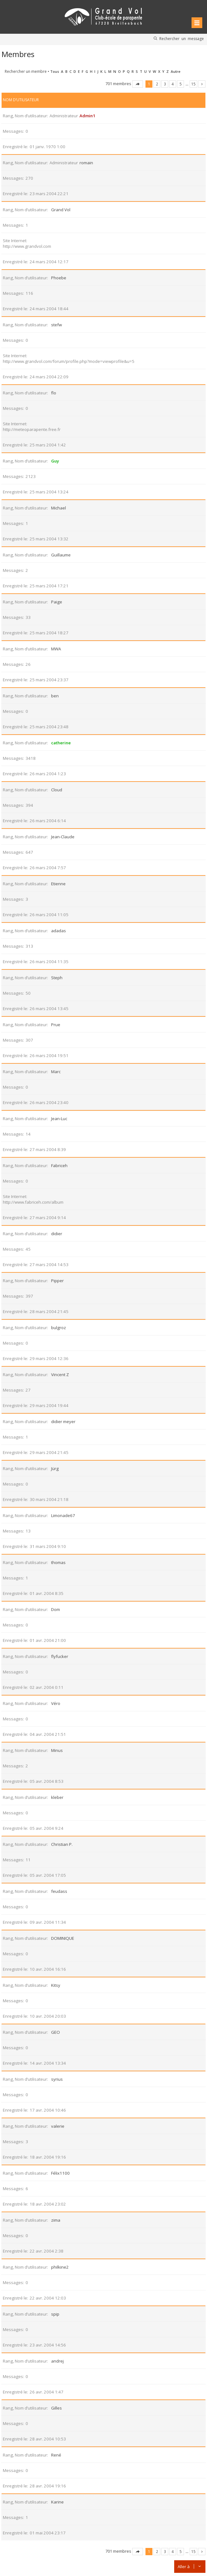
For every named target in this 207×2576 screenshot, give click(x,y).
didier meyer (63, 1421)
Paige (56, 602)
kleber (57, 1797)
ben (55, 696)
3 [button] (165, 83)
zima (55, 2220)
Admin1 (87, 116)
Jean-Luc (59, 1118)
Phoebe (58, 278)
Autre (175, 71)
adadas (58, 930)
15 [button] (193, 83)
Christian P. (62, 1844)
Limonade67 (63, 1515)
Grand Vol (60, 209)
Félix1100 (60, 2173)
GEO (55, 2032)
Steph (56, 977)
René (56, 2455)
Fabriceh (59, 1165)
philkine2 (60, 2267)
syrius (57, 2079)
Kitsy (55, 1985)
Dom (55, 1609)
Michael (58, 508)
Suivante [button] (201, 84)
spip (55, 2314)
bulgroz (58, 1327)
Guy (55, 461)
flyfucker (59, 1656)
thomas (58, 1562)
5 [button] (181, 83)
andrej (57, 2361)
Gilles (56, 2408)
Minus (57, 1750)
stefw (56, 325)
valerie (57, 2126)
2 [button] (157, 83)
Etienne (58, 884)
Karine (57, 2502)
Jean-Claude (62, 837)
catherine (61, 743)
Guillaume (61, 555)
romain (86, 163)
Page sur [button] (137, 84)
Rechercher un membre (26, 71)
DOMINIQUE (62, 1938)
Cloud (56, 790)
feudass (59, 1891)
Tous (54, 71)
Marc (56, 1071)
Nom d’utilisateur (21, 99)
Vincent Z (60, 1374)
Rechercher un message (181, 38)
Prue (55, 1024)
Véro (55, 1703)
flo (53, 393)
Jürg (55, 1468)
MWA (56, 649)
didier (56, 1233)
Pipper (57, 1280)
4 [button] (173, 83)
